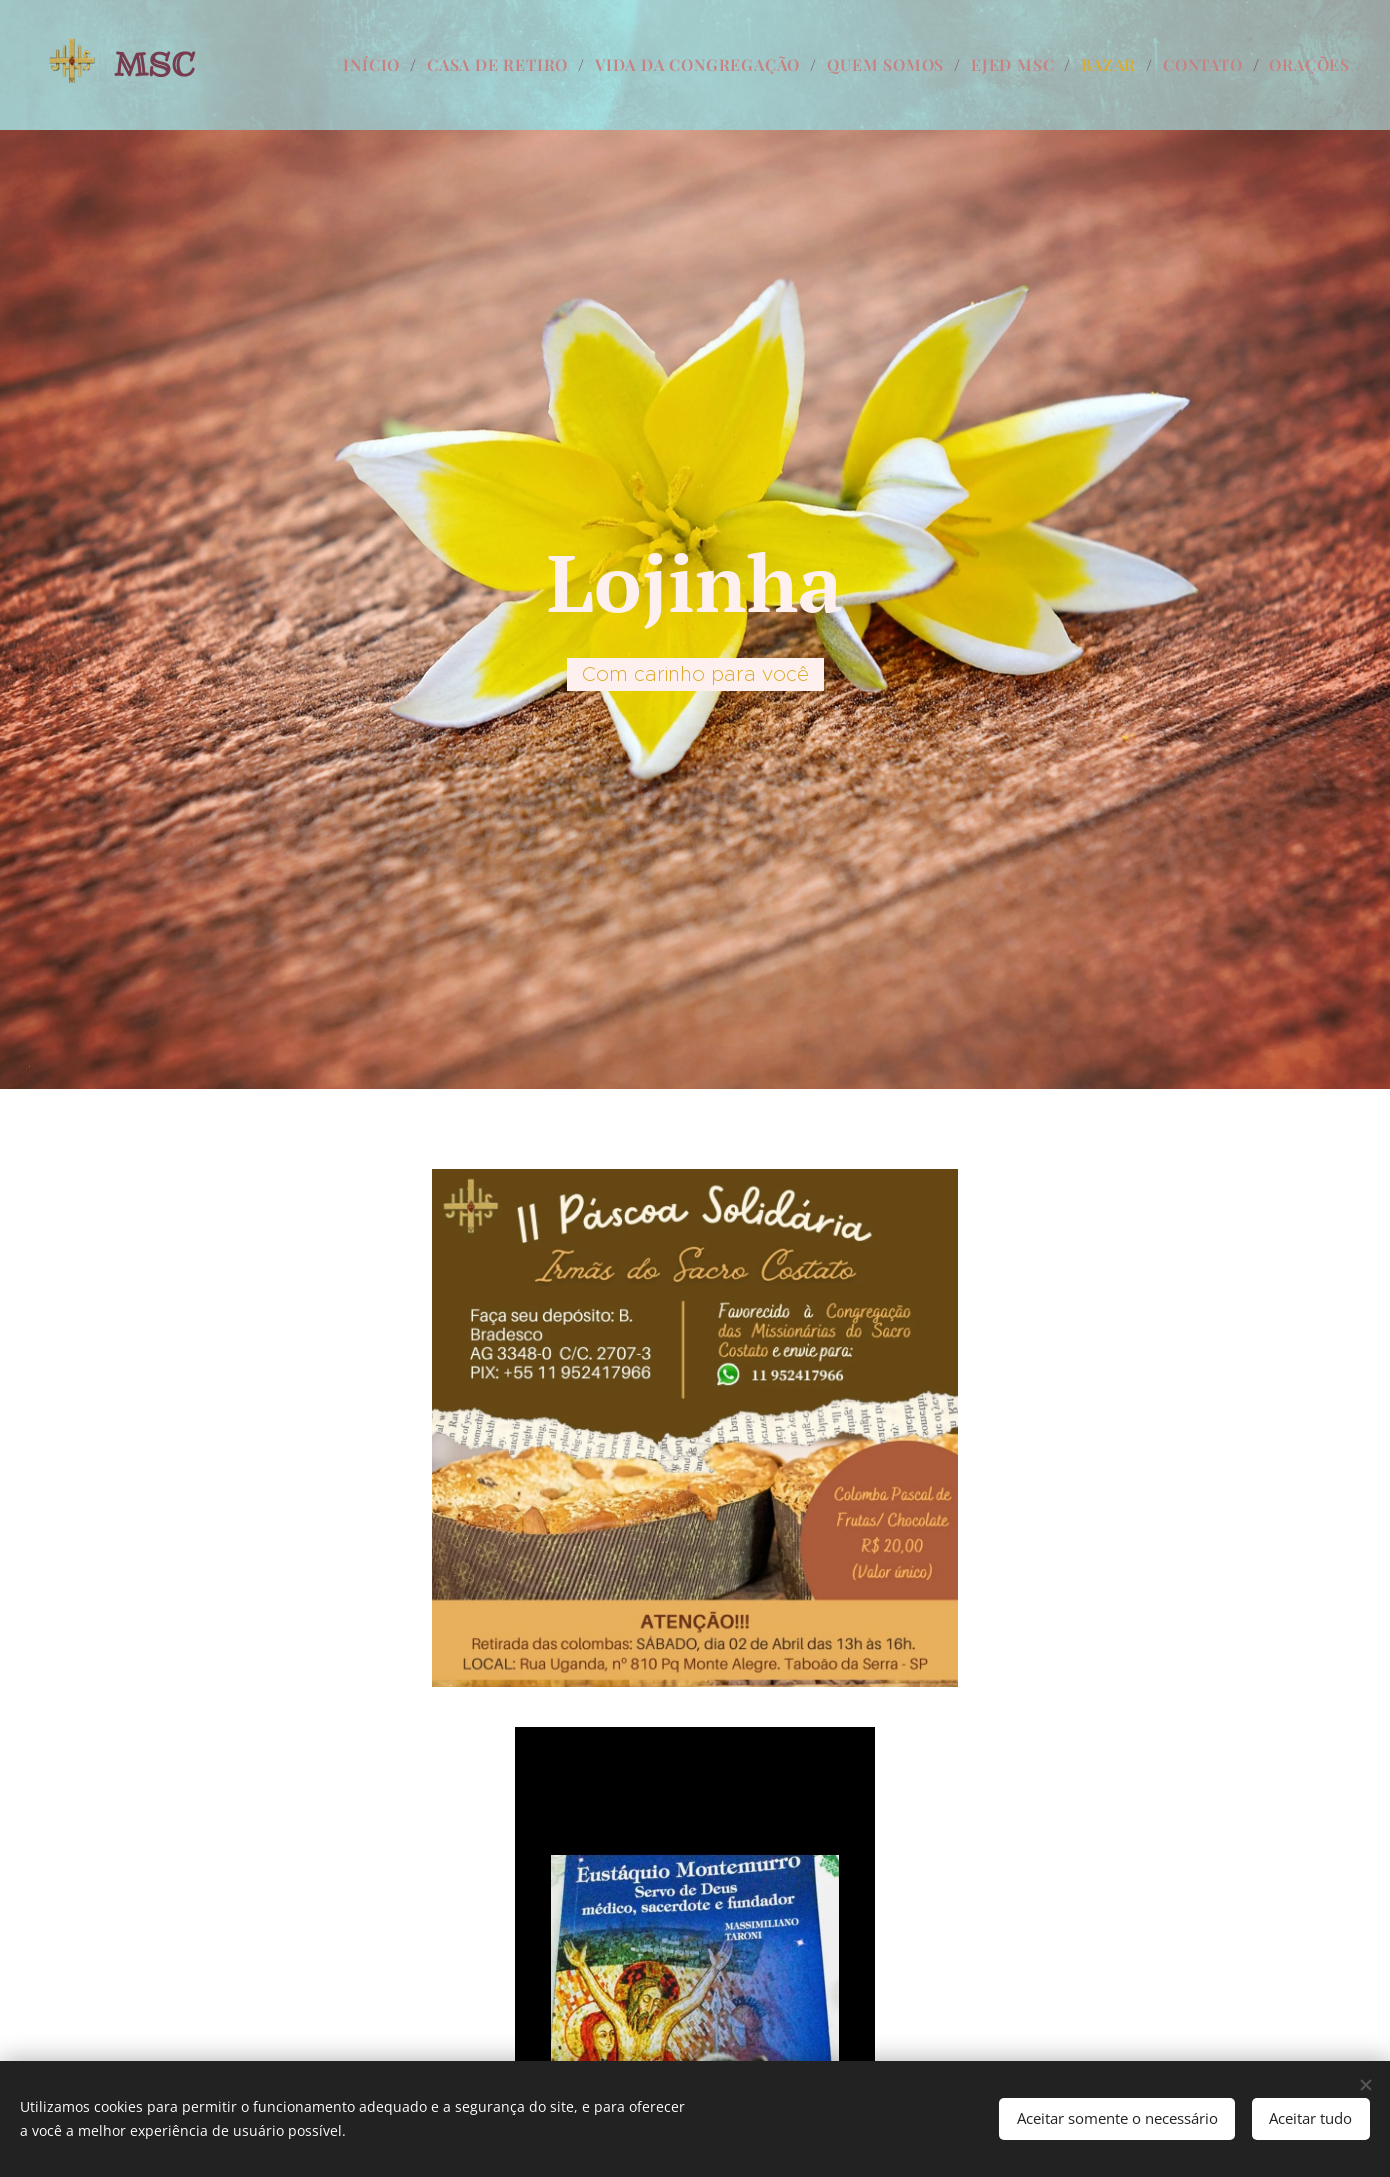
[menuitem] (377, 65)
